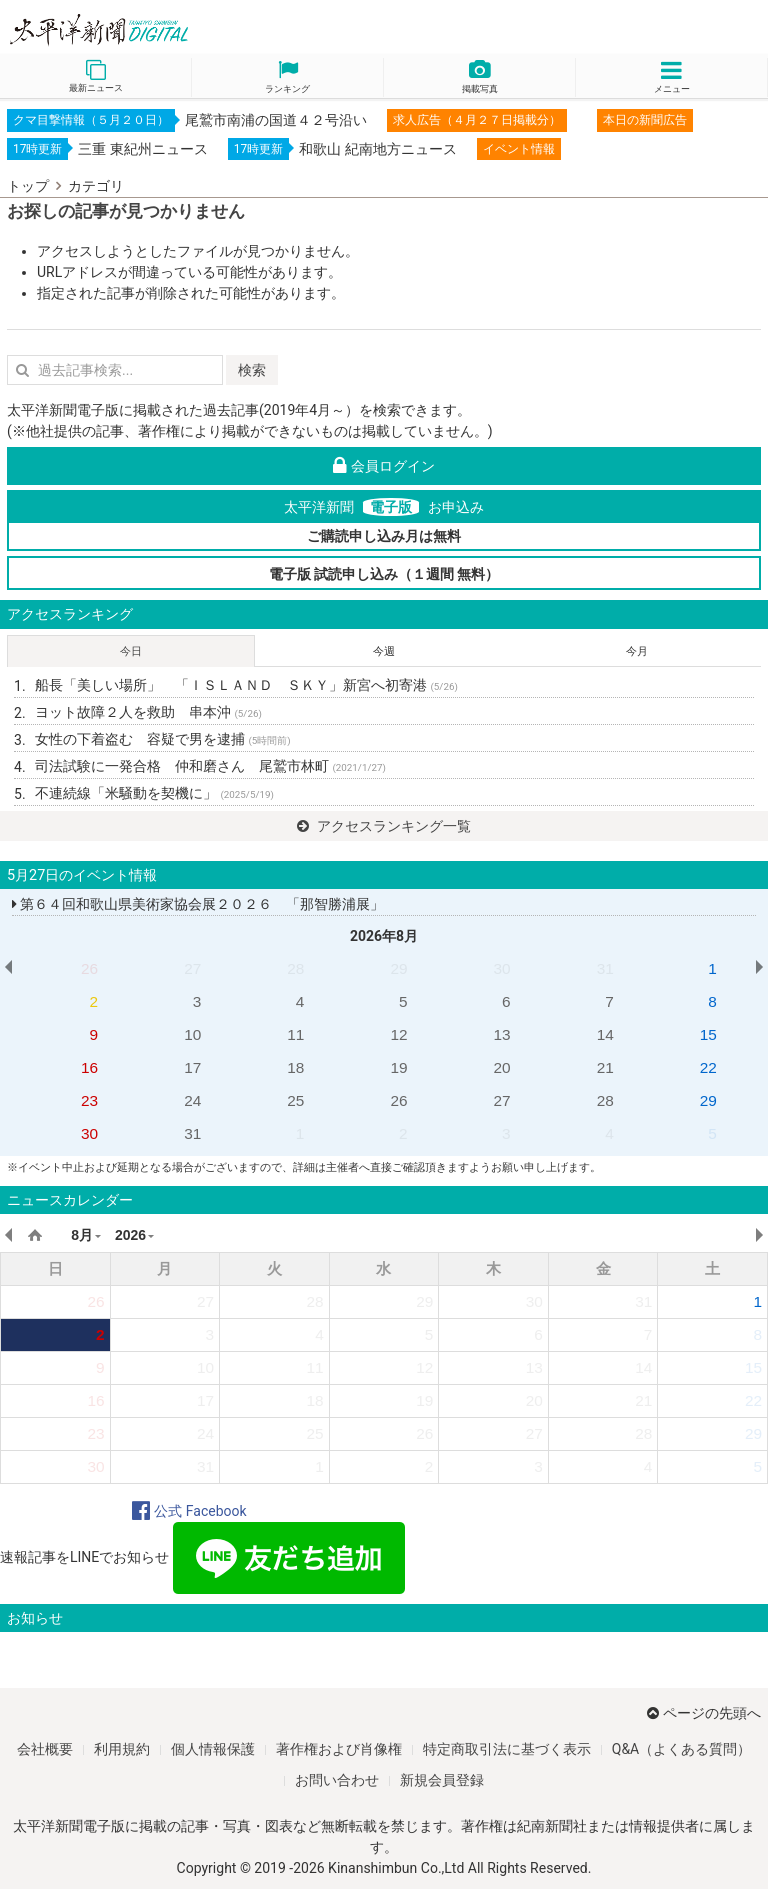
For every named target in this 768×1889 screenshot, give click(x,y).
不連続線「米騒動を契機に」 (154, 793)
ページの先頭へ (704, 1713)
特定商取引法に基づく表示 (507, 1749)
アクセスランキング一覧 (383, 826)
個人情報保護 (213, 1749)
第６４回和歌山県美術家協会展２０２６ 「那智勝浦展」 (198, 904)
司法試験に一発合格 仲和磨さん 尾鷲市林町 (210, 766)
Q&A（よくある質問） (681, 1749)
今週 (384, 651)
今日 (131, 651)
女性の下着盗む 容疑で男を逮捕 (163, 739)
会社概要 (45, 1749)
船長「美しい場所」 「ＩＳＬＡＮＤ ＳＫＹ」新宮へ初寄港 (246, 685)
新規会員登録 (442, 1780)
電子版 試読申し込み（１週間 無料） (384, 574)
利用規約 (122, 1749)
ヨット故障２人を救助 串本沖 (148, 712)
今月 (637, 651)
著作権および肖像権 (339, 1749)
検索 (252, 370)
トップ (28, 186)
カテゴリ (96, 186)
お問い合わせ (337, 1780)
